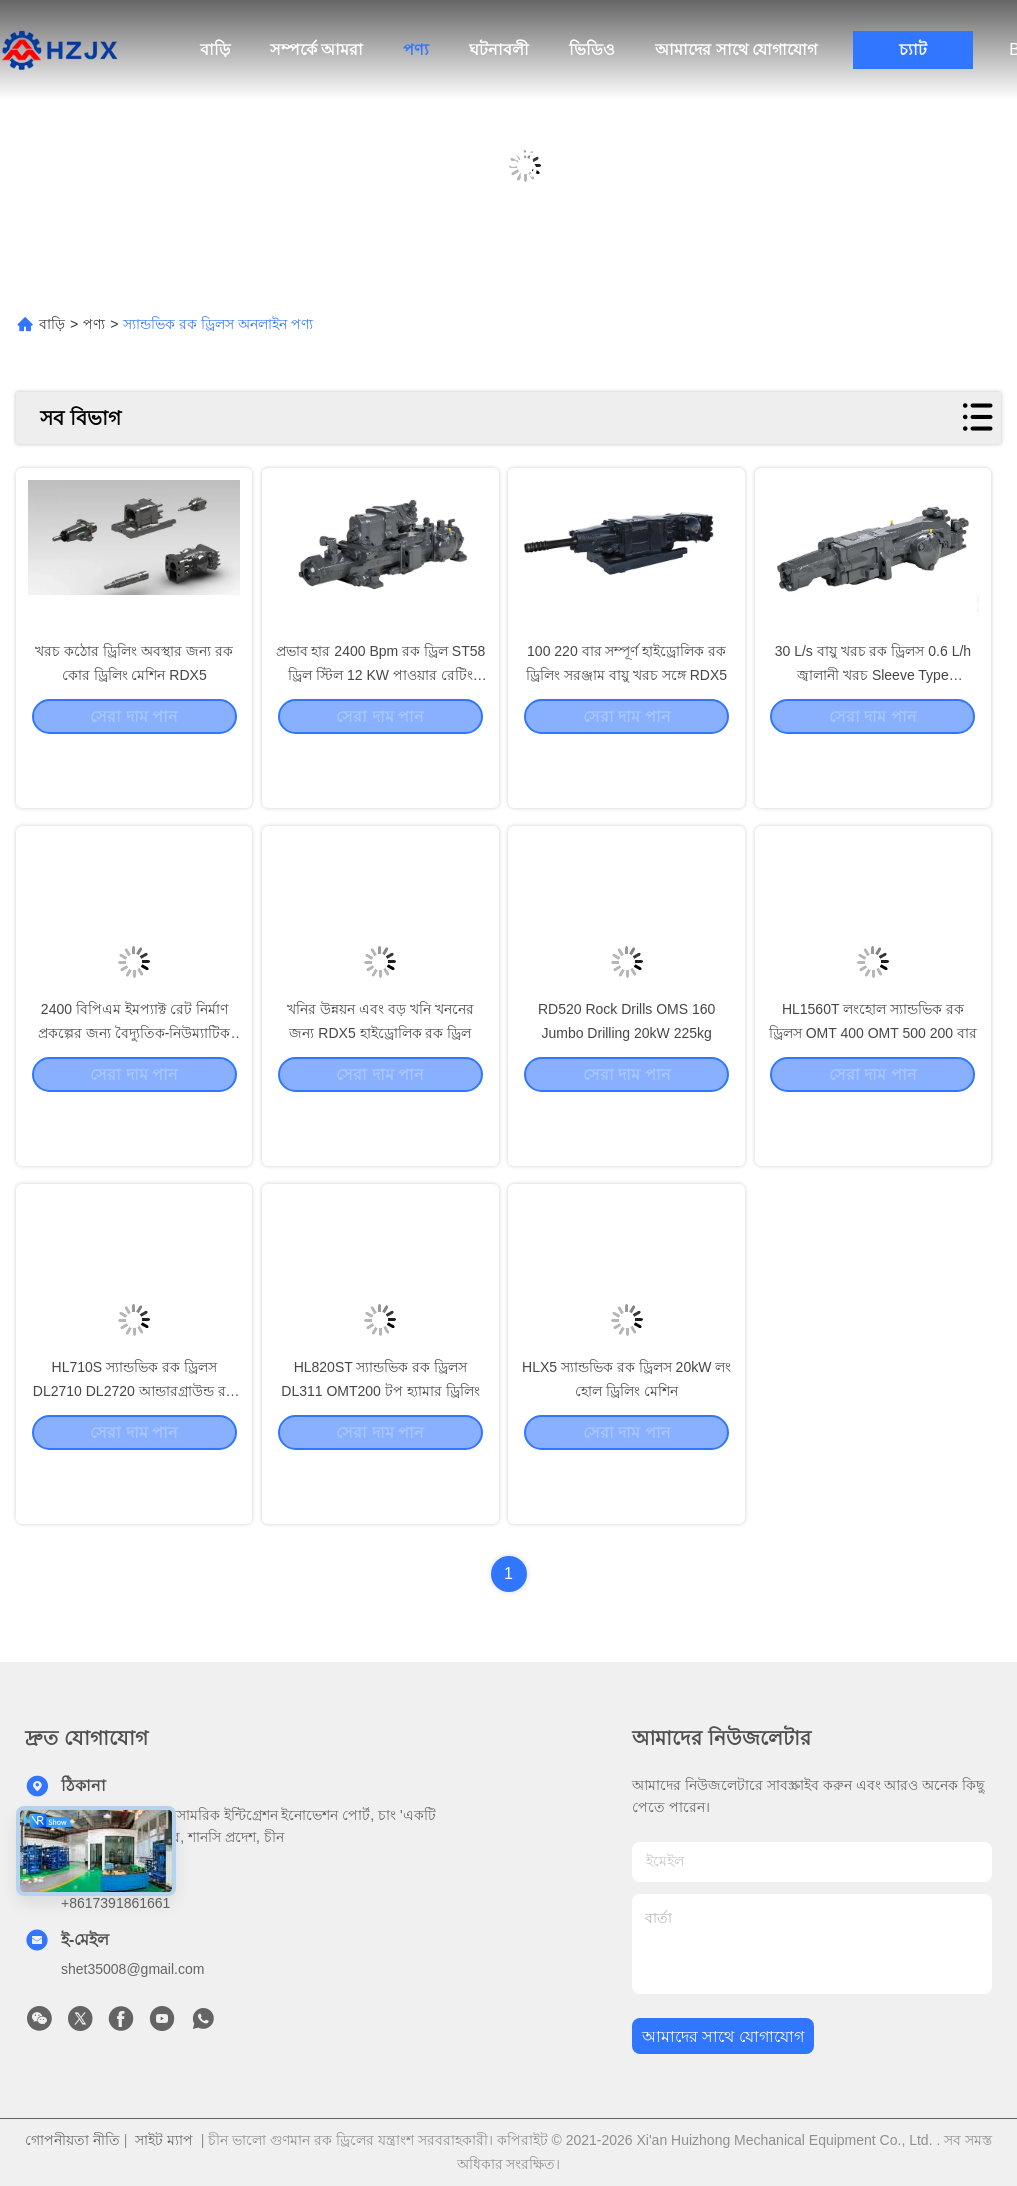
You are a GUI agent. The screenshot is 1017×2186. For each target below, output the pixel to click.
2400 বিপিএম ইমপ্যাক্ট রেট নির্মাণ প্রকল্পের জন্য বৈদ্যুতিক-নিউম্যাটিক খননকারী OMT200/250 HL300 (134, 1090)
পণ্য (416, 49)
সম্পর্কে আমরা (316, 49)
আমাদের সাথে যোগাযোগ (736, 49)
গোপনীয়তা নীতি (72, 2140)
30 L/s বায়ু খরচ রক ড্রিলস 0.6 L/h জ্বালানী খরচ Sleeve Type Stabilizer (873, 732)
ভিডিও (592, 49)
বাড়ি (215, 49)
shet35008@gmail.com (132, 1969)
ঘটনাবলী (499, 49)
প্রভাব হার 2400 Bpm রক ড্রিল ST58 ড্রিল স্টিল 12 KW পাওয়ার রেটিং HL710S (381, 732)
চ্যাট (913, 49)
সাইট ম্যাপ (164, 2140)
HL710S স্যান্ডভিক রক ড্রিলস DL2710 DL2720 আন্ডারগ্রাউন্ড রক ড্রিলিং (134, 1448)
